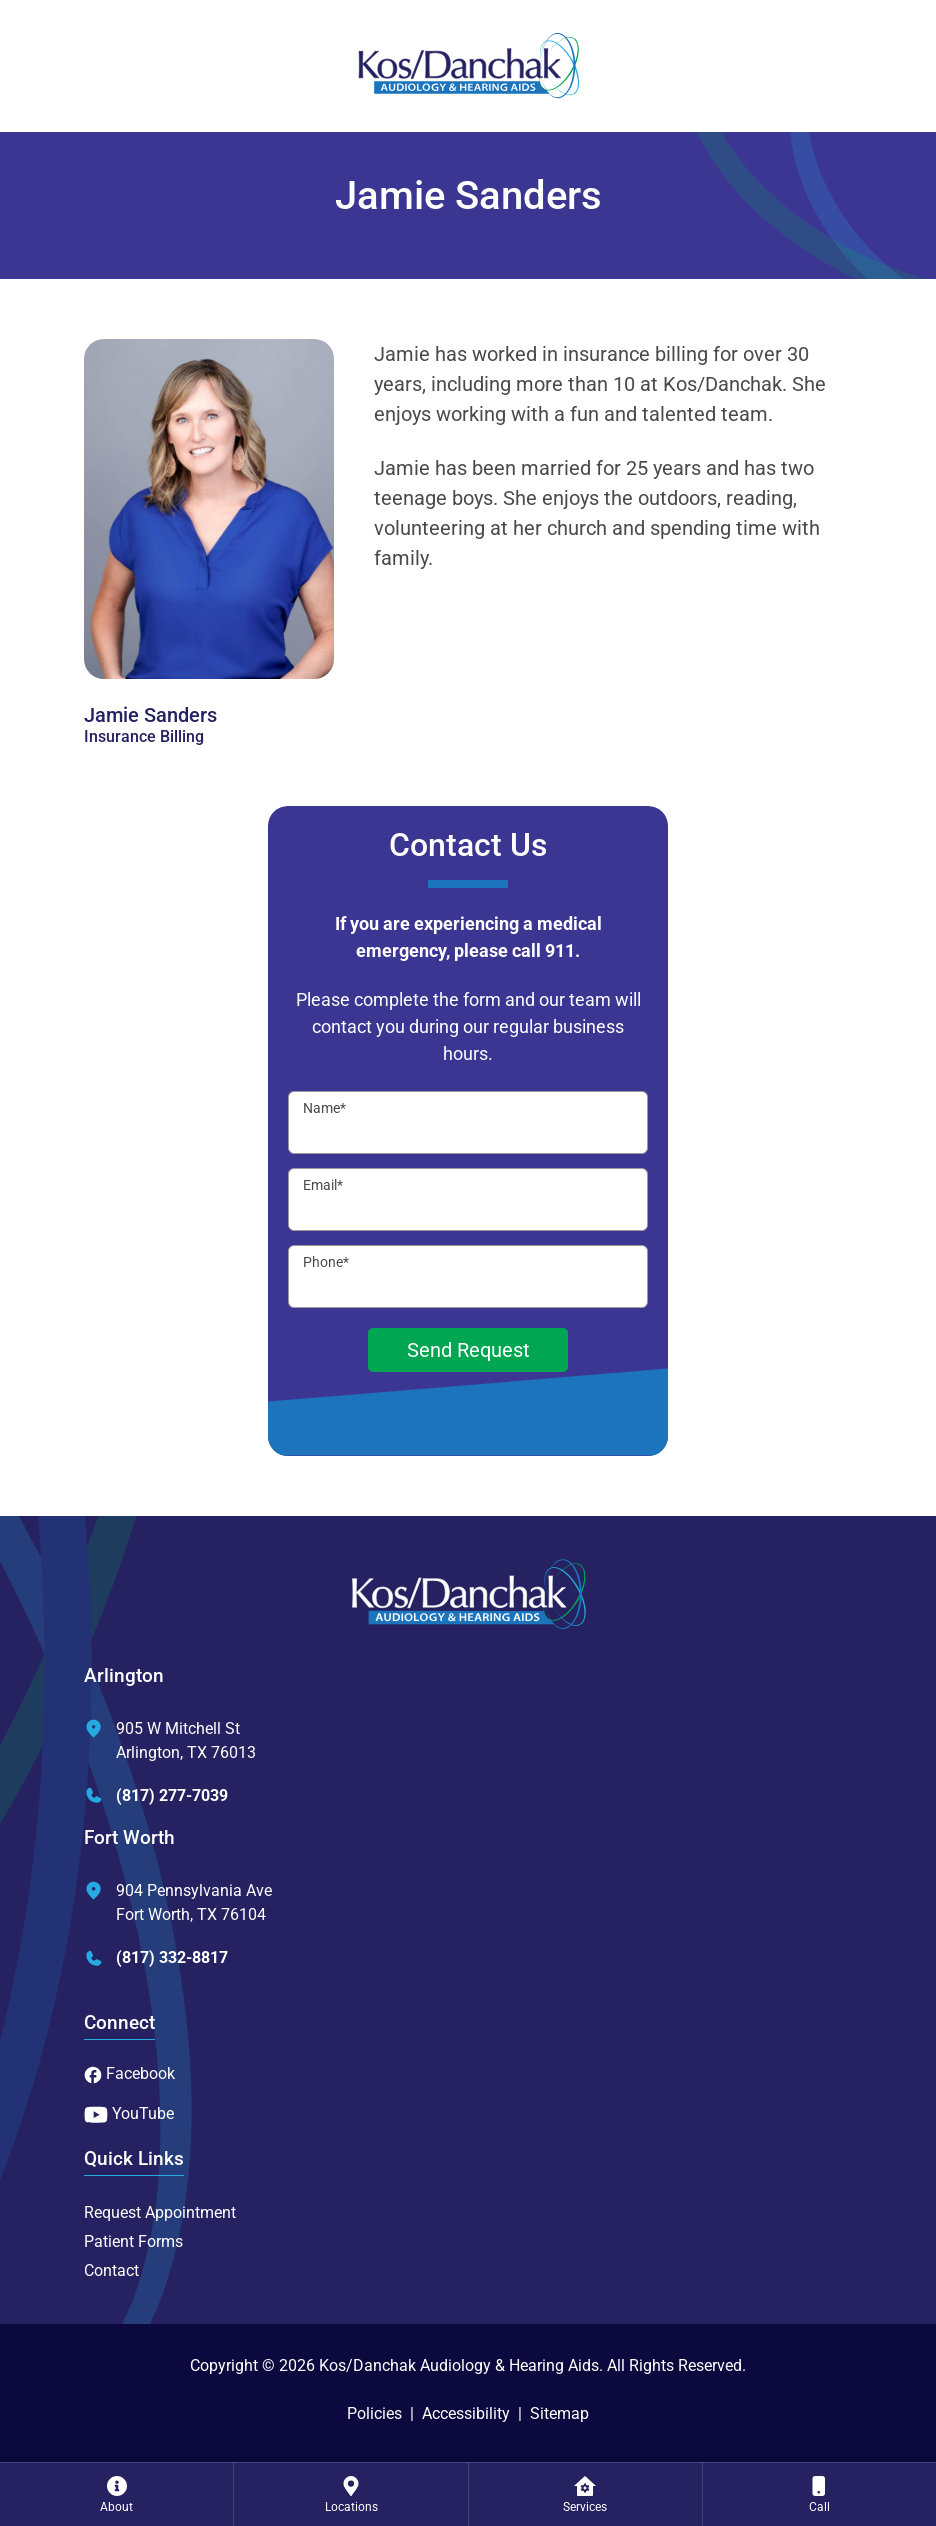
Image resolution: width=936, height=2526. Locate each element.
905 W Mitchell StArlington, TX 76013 (170, 1740)
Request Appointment (160, 2212)
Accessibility (466, 2413)
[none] (116, 2494)
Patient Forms (133, 2241)
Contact (111, 2270)
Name (324, 1108)
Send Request (468, 1350)
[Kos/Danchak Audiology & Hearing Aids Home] (468, 66)
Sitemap (559, 2413)
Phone (326, 1262)
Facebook (129, 2073)
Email (323, 1185)
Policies (374, 2413)
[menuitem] (116, 2494)
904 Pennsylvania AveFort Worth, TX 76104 (178, 1902)
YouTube (129, 2113)
